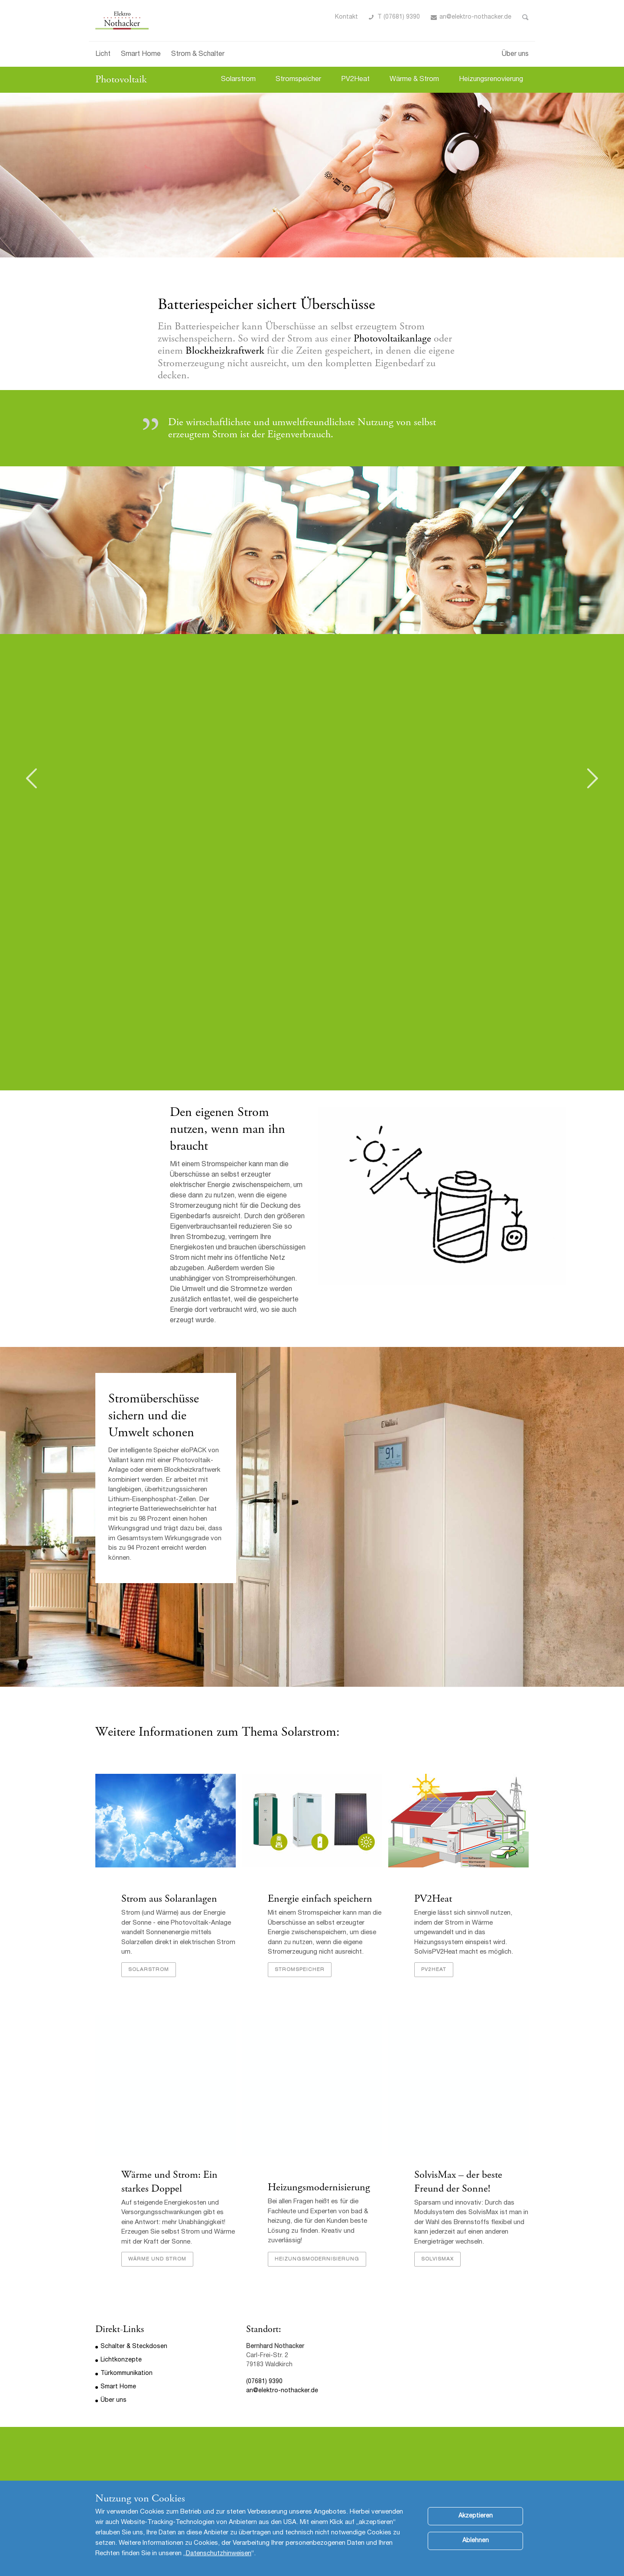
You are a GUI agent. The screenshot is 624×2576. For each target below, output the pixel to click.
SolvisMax (437, 2259)
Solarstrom (238, 79)
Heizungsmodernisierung (319, 2187)
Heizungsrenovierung (491, 79)
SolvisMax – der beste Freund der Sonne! (458, 2181)
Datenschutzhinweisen (218, 2562)
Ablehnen (475, 2549)
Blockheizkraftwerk (226, 351)
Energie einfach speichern (320, 1899)
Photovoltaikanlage (394, 338)
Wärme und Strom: (162, 2175)
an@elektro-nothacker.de (475, 17)
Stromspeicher (298, 79)
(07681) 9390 (264, 2382)
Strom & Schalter (197, 54)
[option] (312, 175)
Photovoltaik (121, 79)
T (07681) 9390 (398, 17)
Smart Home (141, 54)
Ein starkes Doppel (169, 2181)
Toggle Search (525, 17)
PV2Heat (355, 79)
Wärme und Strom (157, 2259)
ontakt (348, 17)
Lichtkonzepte (121, 2360)
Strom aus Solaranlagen (169, 1899)
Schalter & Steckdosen (134, 2347)
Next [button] (592, 778)
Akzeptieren (475, 2524)
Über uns (515, 54)
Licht (102, 54)
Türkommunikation (127, 2374)
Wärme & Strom (414, 79)
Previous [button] (31, 778)
